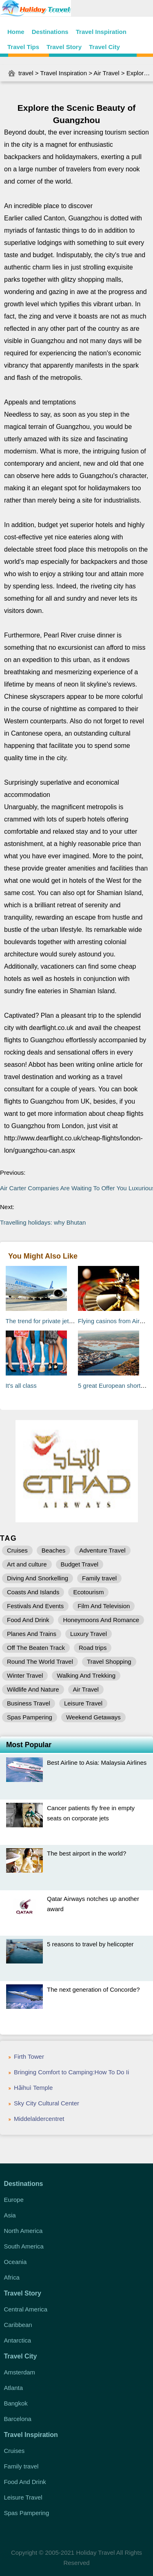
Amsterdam (19, 2372)
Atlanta (13, 2387)
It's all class (21, 1385)
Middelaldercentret (39, 2118)
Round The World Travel (40, 1661)
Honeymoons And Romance (101, 1619)
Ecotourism (88, 1592)
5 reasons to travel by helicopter (90, 1944)
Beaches (53, 1550)
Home (15, 31)
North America (23, 2230)
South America (24, 2246)
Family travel (99, 1578)
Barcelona (17, 2418)
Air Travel (106, 73)
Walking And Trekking (86, 1675)
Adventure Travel (102, 1550)
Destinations (50, 31)
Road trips (92, 1647)
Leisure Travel (83, 1703)
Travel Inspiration (101, 31)
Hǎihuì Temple (33, 2087)
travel (25, 73)
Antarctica (17, 2340)
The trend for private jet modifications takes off (68, 1320)
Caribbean (18, 2324)
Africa (11, 2277)
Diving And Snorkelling (37, 1578)
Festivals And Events (35, 1605)
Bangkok (15, 2403)
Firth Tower (29, 2056)
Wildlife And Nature (33, 1689)
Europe (13, 2199)
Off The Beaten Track (36, 1647)
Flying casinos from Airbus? (115, 1320)
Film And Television (104, 1605)
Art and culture (27, 1564)
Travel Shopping (109, 1661)
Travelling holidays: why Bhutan (43, 1222)
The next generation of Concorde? (93, 1989)
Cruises (17, 1550)
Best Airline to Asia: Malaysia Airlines (96, 1762)
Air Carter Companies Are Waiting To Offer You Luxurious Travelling (76, 1188)
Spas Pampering (29, 1717)
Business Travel (28, 1703)
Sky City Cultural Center (46, 2103)
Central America (25, 2309)
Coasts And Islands (33, 1592)
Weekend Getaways (93, 1717)
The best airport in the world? (86, 1853)
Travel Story (64, 46)
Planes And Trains (31, 1633)
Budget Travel (80, 1564)
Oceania (15, 2261)
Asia (10, 2215)
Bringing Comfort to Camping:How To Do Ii (71, 2072)
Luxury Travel (88, 1633)
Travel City (104, 46)
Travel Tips (23, 46)
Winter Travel (25, 1675)
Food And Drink (28, 1619)
